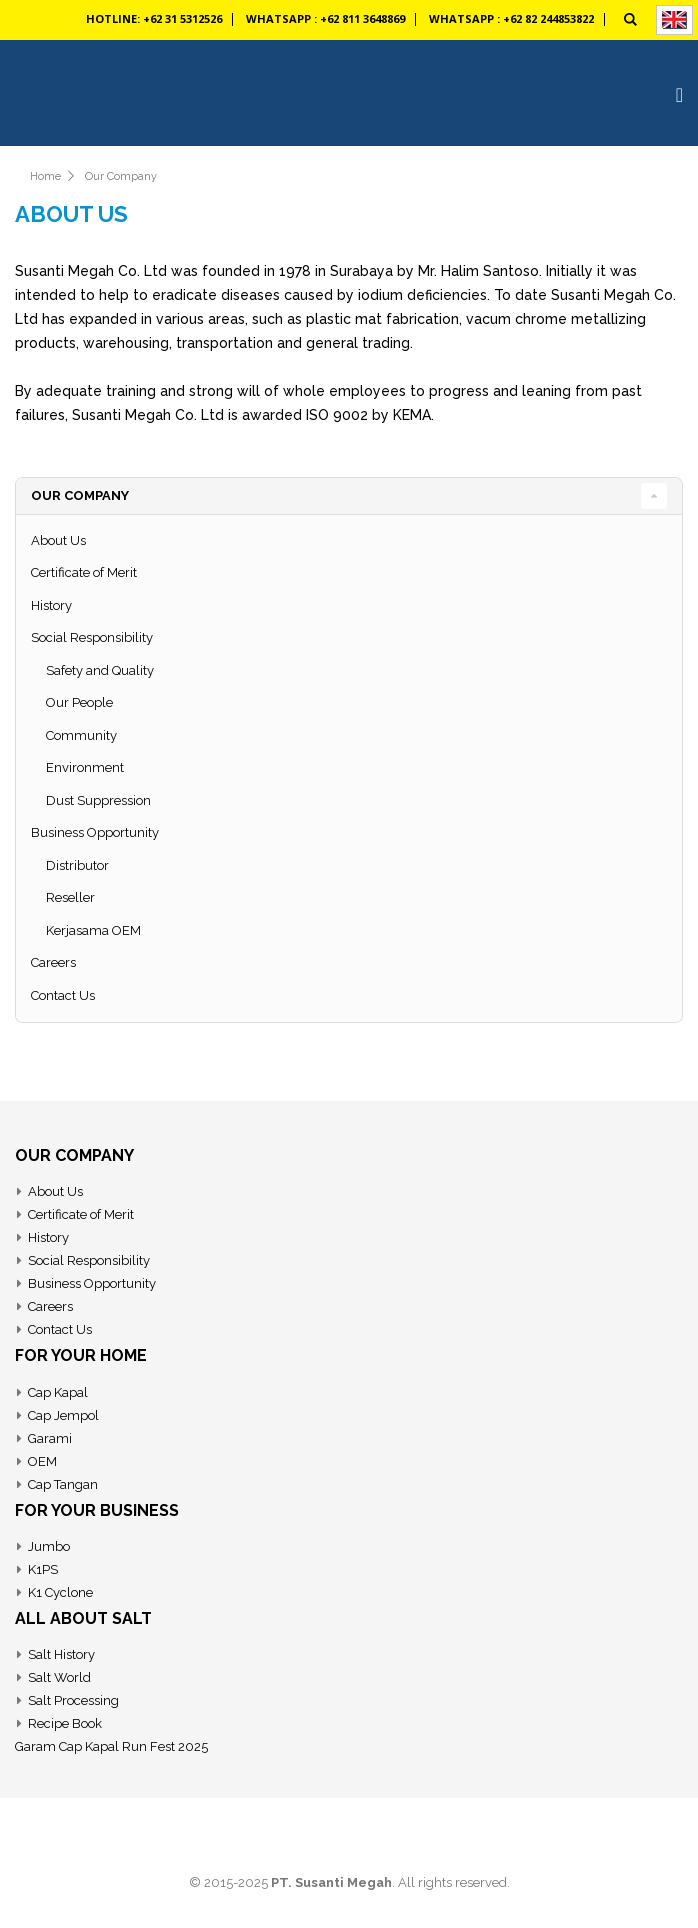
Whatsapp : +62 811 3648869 (325, 18)
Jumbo (49, 1546)
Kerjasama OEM (93, 930)
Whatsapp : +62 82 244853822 (511, 18)
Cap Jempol (63, 1415)
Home (45, 176)
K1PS (43, 1569)
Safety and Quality (100, 670)
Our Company (121, 176)
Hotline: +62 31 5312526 (154, 18)
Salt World (59, 1677)
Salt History (61, 1654)
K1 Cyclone (60, 1592)
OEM (42, 1461)
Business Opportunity (95, 832)
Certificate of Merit (84, 572)
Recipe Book (65, 1723)
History (51, 605)
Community (81, 735)
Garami (50, 1438)
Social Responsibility (92, 637)
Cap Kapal (58, 1392)
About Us (58, 540)
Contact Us (63, 995)
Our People (79, 702)
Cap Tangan (63, 1484)
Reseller (70, 897)
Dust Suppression (98, 800)
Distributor (77, 865)
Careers (53, 962)
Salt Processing (73, 1700)
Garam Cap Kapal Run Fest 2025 (111, 1746)
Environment (85, 767)
